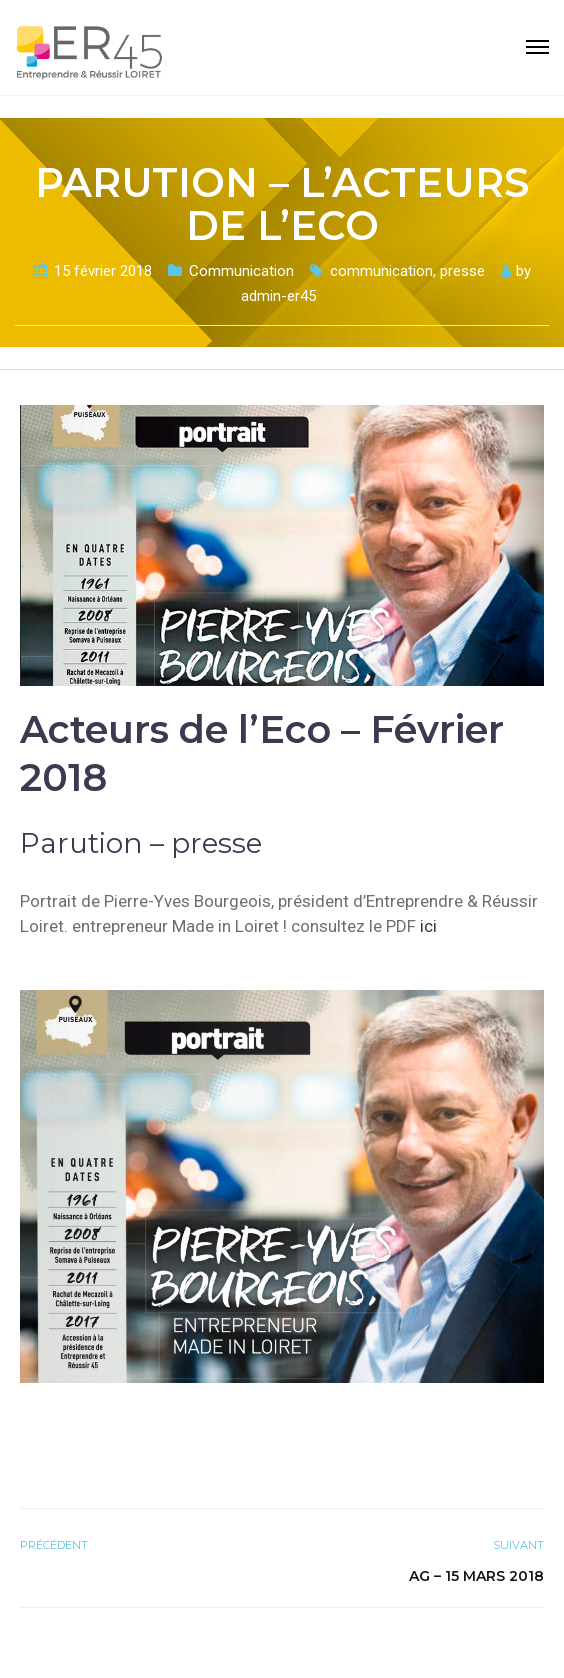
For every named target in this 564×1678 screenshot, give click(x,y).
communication (381, 271)
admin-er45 (278, 296)
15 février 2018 (103, 271)
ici (428, 926)
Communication (241, 271)
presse (462, 271)
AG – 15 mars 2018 (476, 1576)
